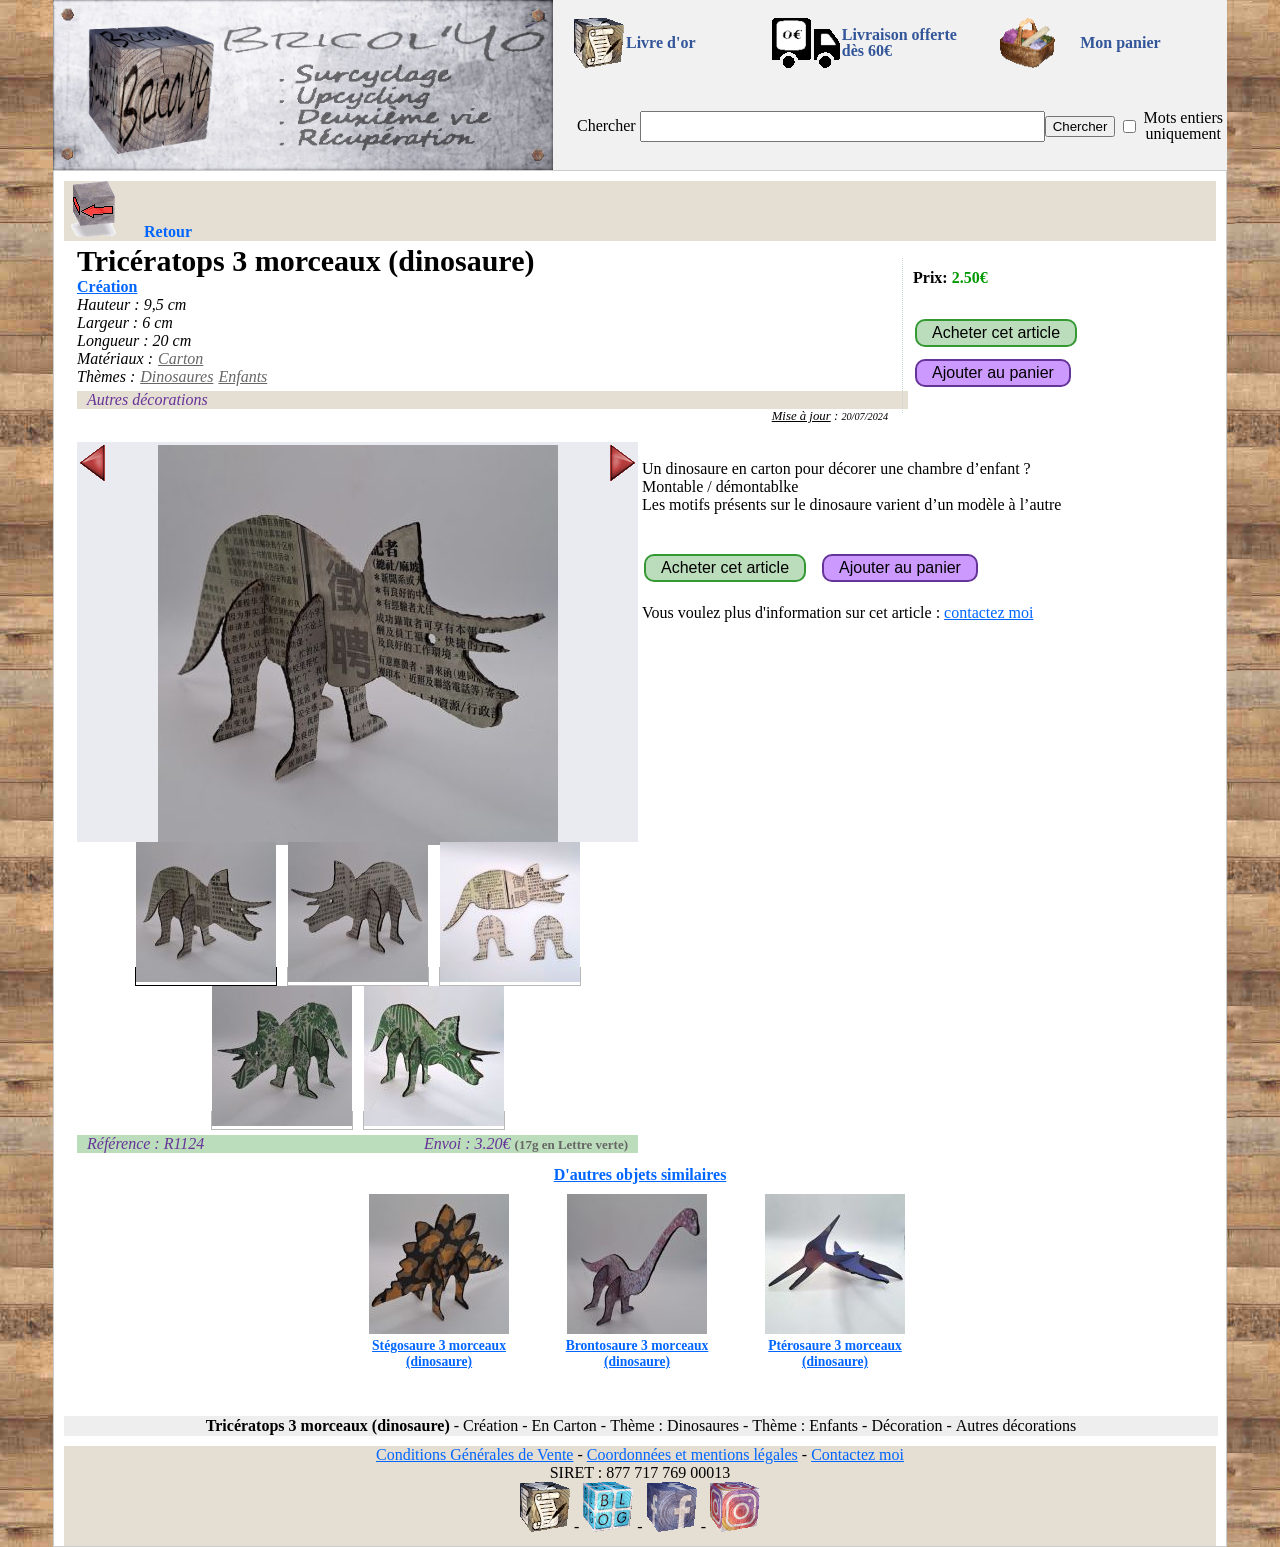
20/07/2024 (864, 416)
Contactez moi (857, 1454)
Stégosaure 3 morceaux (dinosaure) (439, 1345)
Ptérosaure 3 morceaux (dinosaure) (835, 1345)
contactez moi (988, 612)
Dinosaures (176, 376)
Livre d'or (660, 42)
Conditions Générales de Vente (474, 1454)
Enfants (242, 376)
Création (107, 286)
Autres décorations (147, 399)
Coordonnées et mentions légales (692, 1454)
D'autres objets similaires (640, 1174)
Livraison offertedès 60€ (899, 42)
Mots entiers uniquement (1183, 125)
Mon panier (1120, 42)
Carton (180, 358)
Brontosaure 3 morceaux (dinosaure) (637, 1345)
